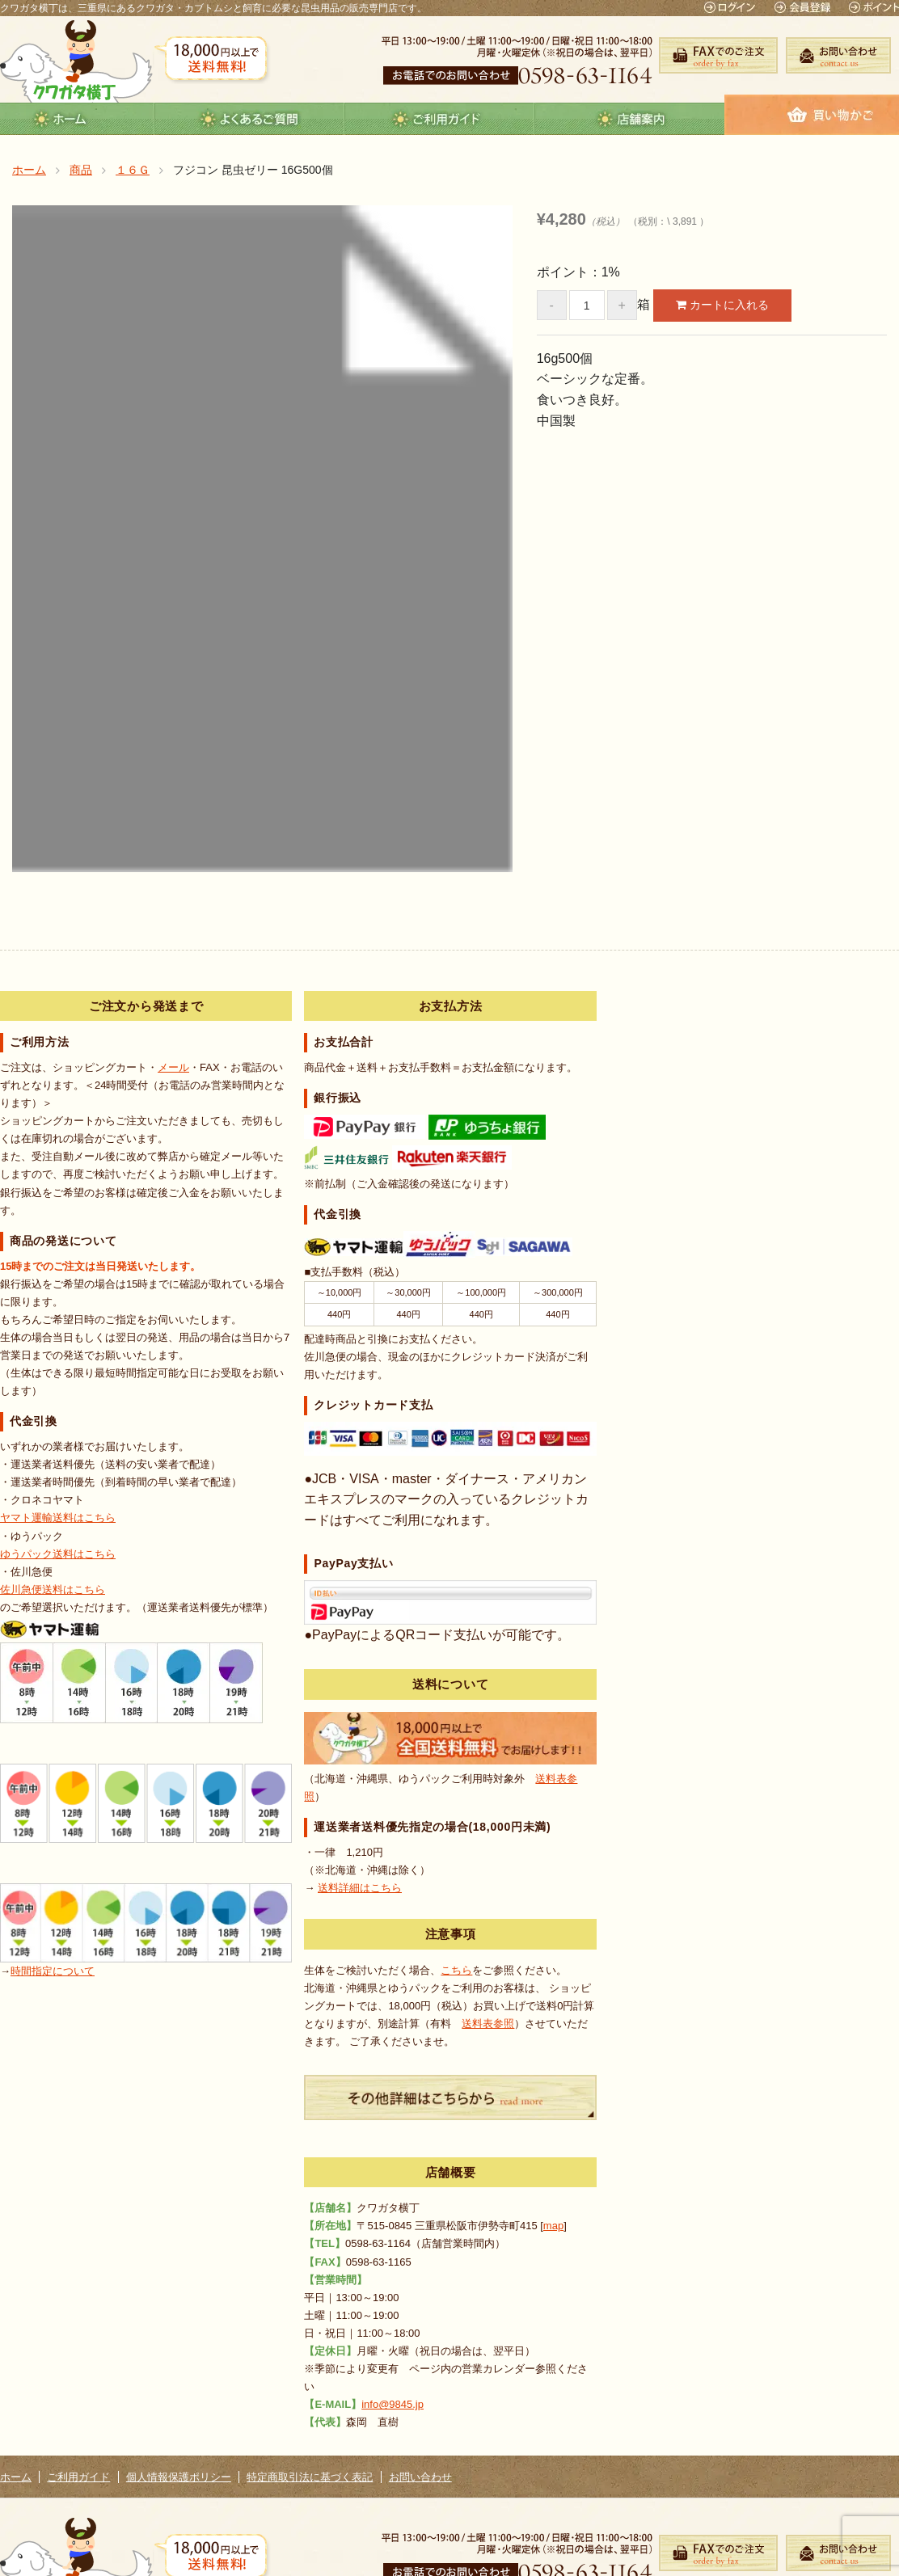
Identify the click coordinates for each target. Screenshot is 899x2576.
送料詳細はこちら (360, 1888)
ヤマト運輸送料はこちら (58, 1517)
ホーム (16, 2477)
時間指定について (53, 1971)
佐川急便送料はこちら (52, 1589)
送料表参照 (488, 2023)
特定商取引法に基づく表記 (310, 2477)
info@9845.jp (392, 2404)
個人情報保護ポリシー (178, 2477)
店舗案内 (629, 119)
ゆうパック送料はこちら (58, 1554)
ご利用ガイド (78, 2477)
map (553, 2226)
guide (439, 119)
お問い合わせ (420, 2477)
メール (173, 1067)
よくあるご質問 (249, 119)
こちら (456, 1970)
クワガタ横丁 (76, 61)
